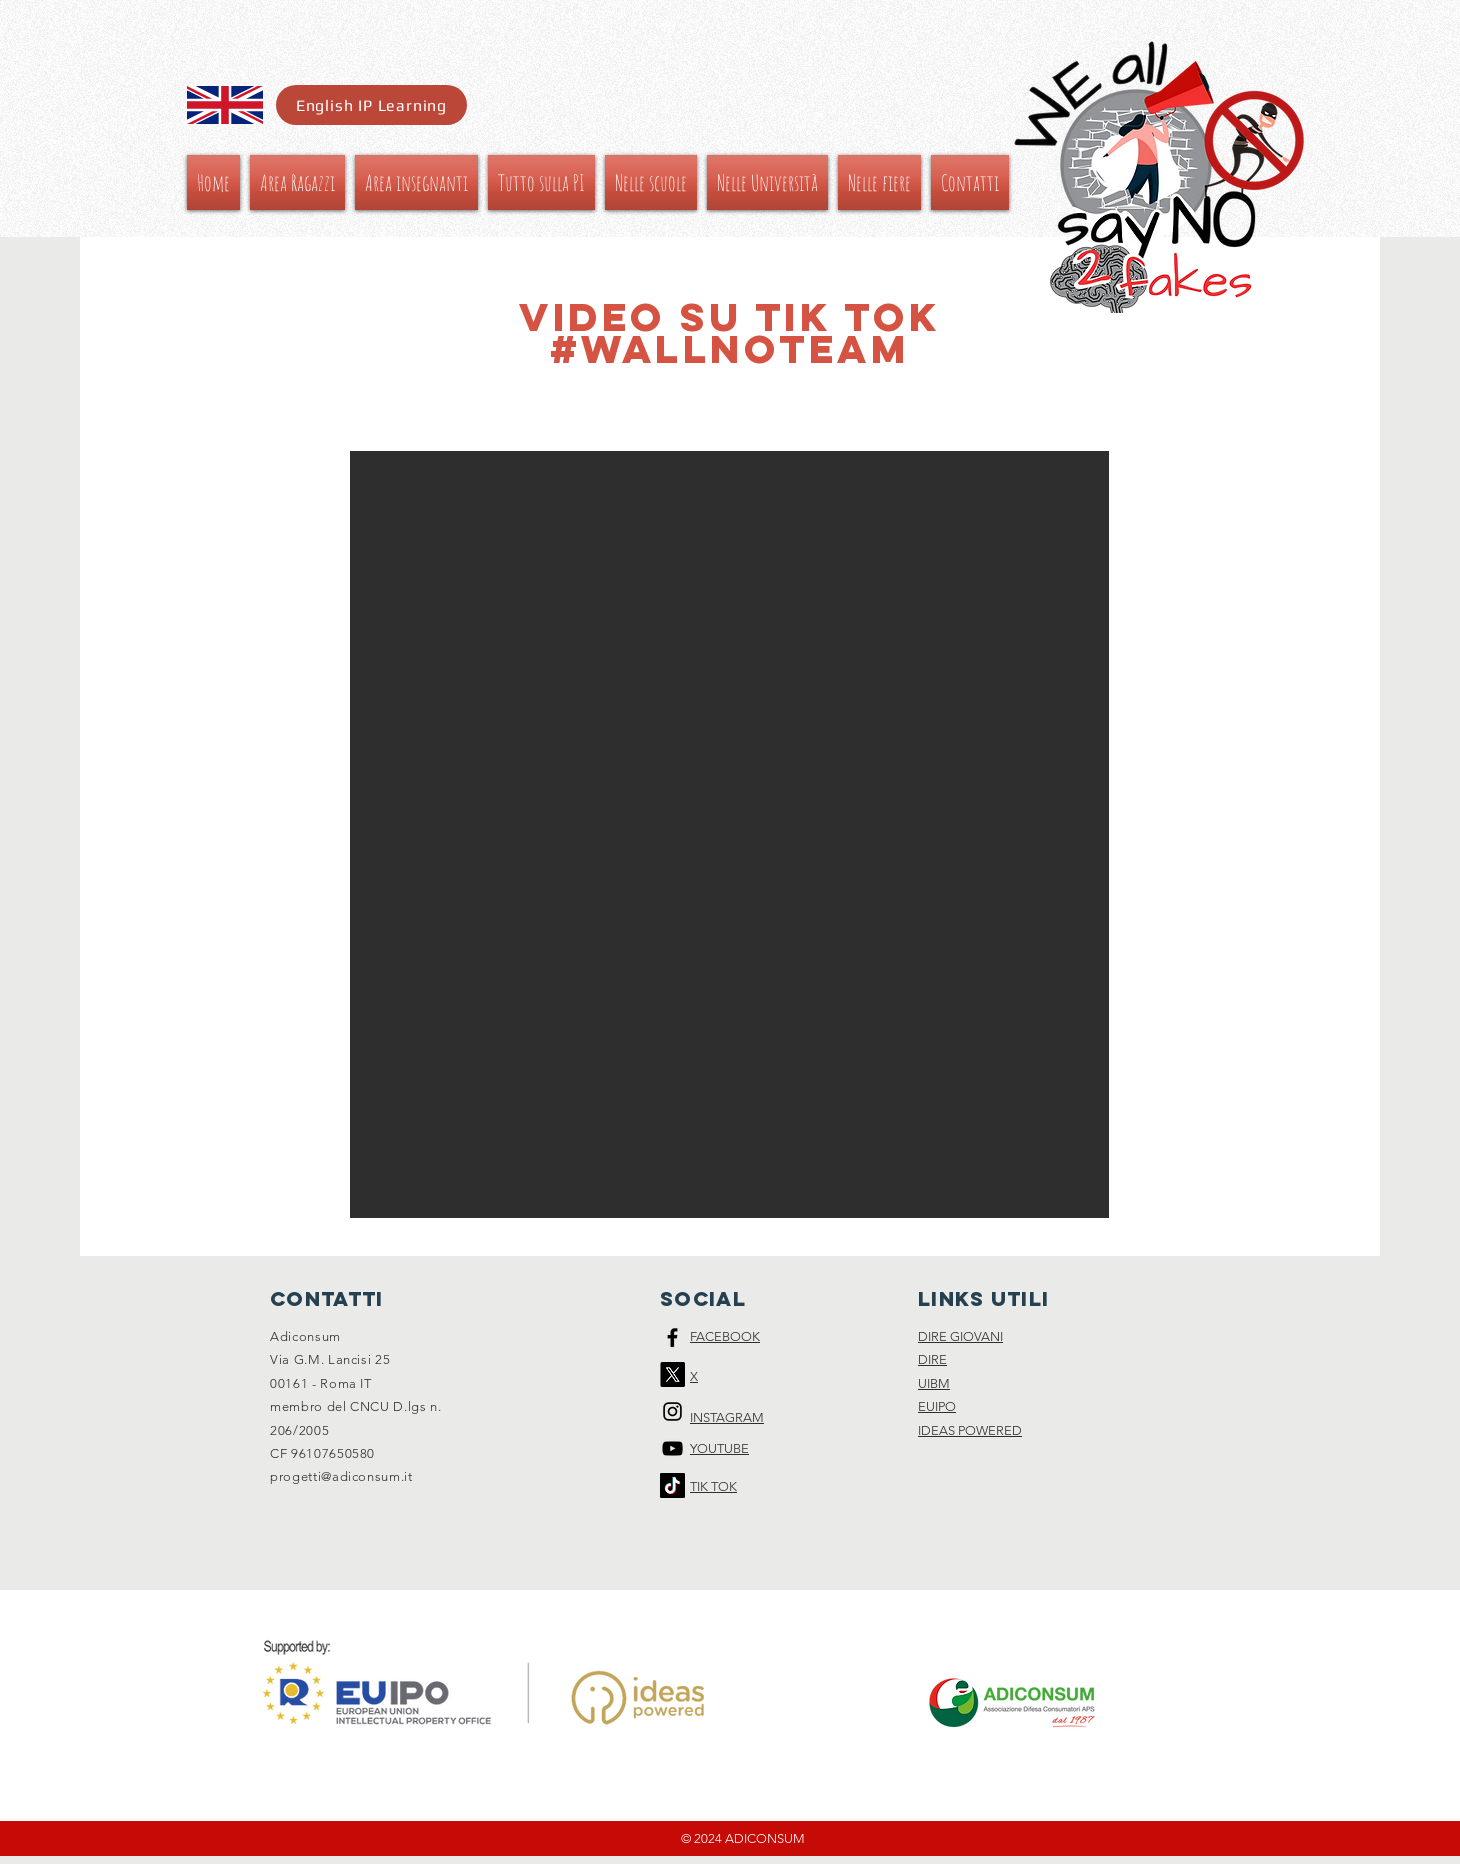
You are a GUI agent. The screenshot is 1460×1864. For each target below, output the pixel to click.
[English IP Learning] (371, 105)
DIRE (932, 1359)
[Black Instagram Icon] (672, 1411)
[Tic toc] (672, 1485)
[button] (729, 834)
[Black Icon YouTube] (672, 1448)
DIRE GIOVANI (960, 1336)
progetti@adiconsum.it (341, 1476)
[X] (672, 1374)
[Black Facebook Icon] (672, 1337)
